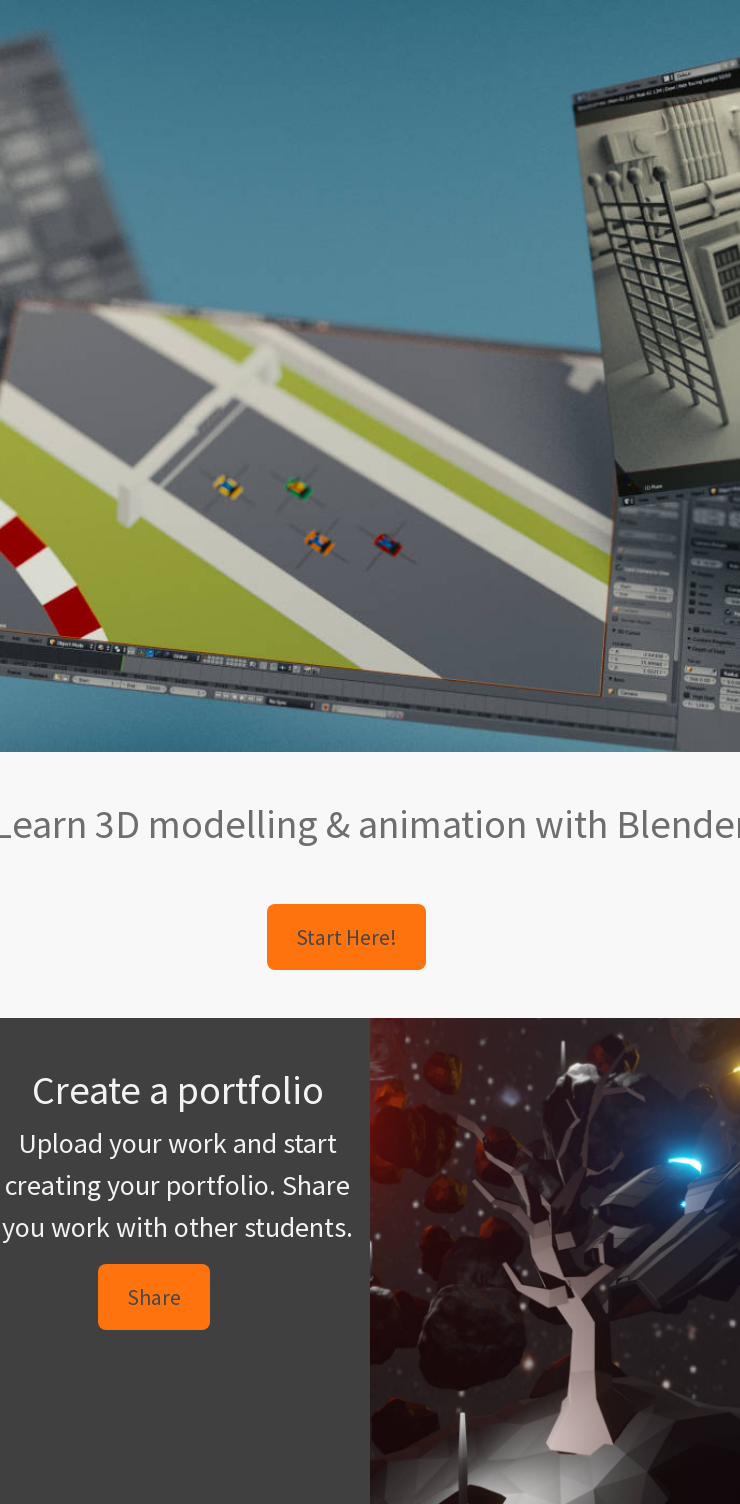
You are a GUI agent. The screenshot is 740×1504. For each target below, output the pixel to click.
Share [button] (154, 1297)
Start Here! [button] (346, 937)
